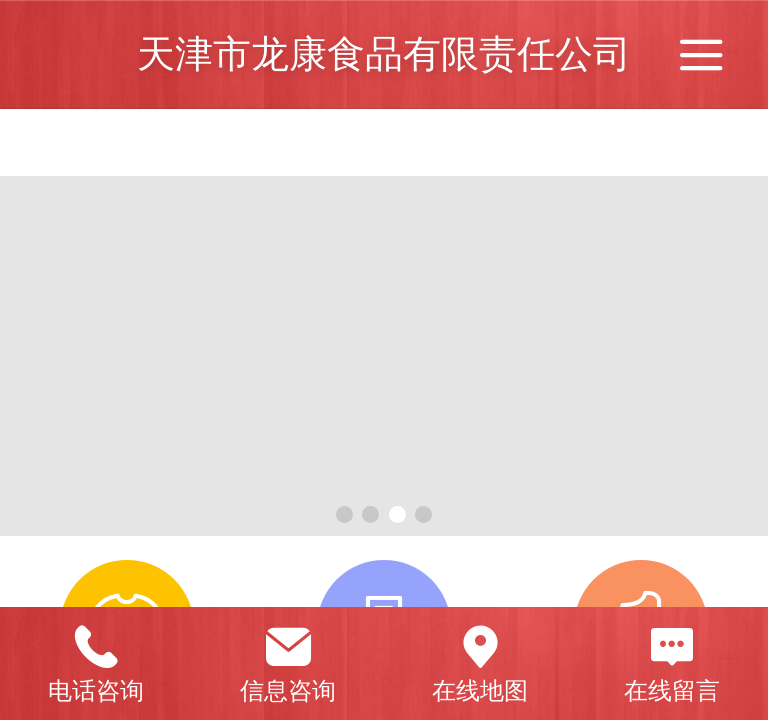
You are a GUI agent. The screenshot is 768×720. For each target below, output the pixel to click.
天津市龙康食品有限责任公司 (384, 53)
